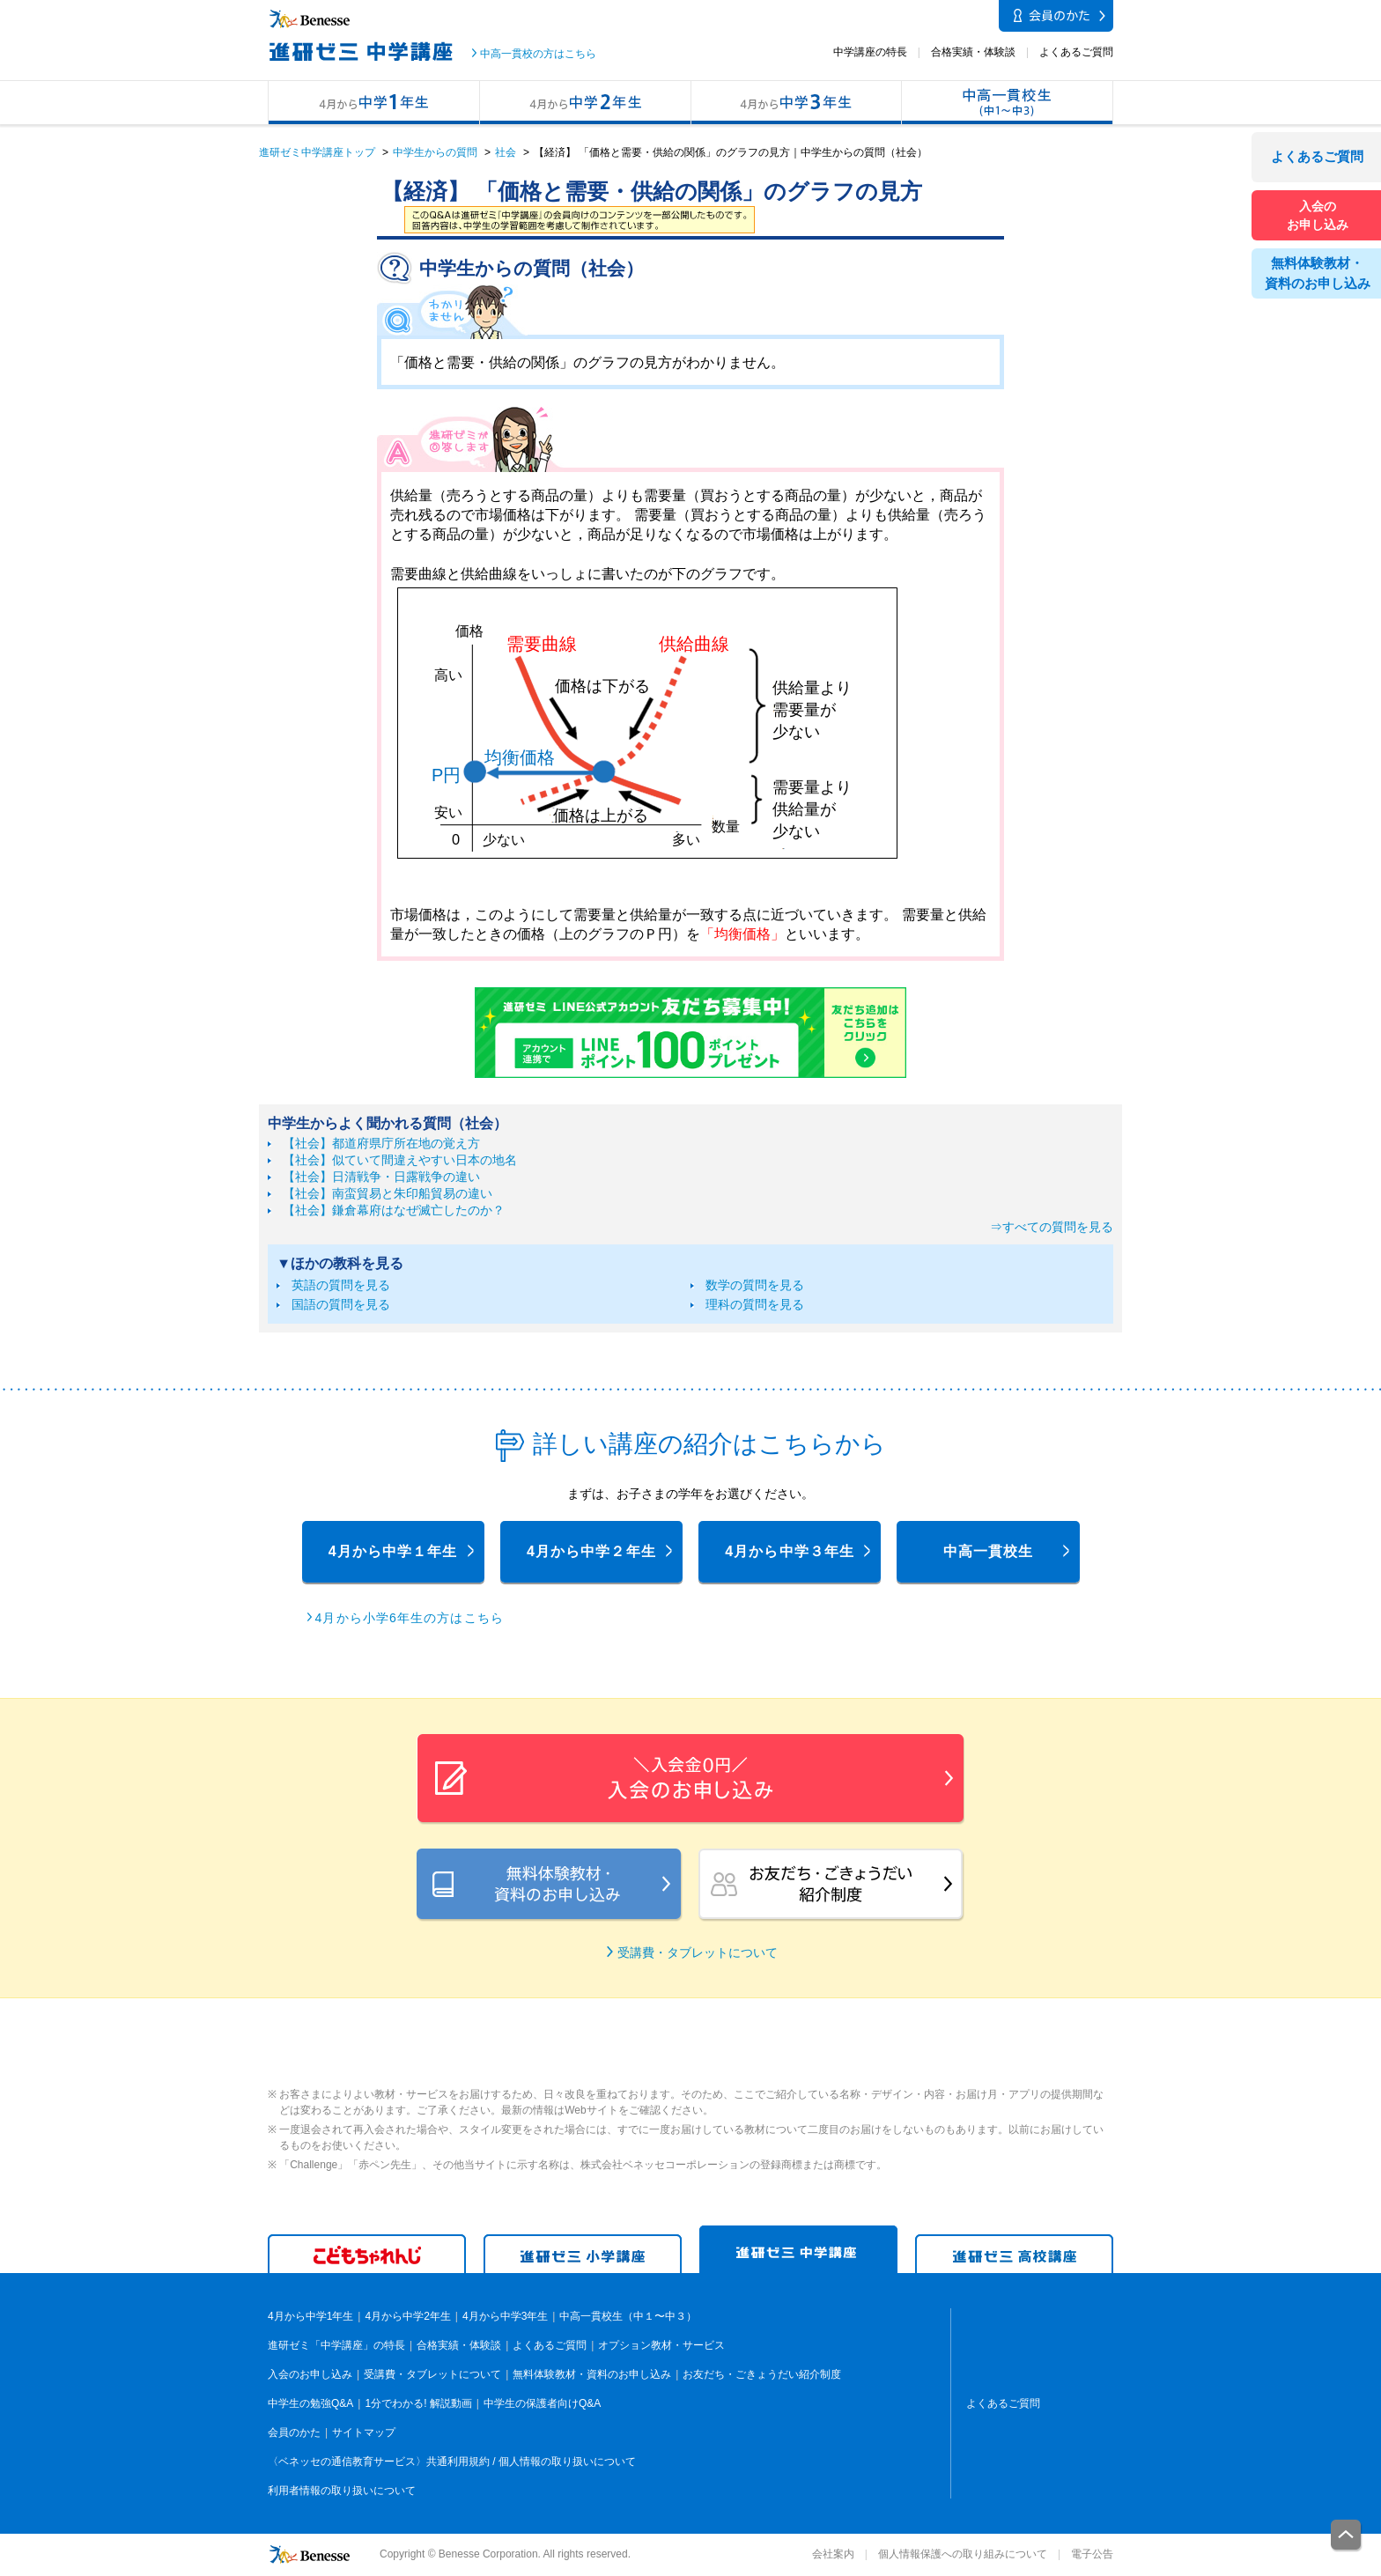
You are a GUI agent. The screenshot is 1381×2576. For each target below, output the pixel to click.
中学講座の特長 (870, 52)
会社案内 (833, 2554)
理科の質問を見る (754, 1304)
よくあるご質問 (1076, 52)
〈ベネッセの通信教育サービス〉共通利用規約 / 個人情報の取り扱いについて (452, 2461)
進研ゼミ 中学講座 (798, 2249)
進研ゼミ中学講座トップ (317, 152)
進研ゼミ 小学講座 (583, 2253)
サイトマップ (363, 2432)
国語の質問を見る (341, 1304)
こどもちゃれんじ (367, 2253)
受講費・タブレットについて (697, 1952)
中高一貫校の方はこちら (538, 54)
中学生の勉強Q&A (310, 2403)
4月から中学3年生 (796, 102)
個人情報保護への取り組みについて (962, 2554)
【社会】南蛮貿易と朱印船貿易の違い (387, 1193)
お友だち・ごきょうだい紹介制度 (762, 2374)
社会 (505, 152)
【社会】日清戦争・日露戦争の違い (381, 1177)
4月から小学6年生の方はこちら (409, 1618)
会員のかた (294, 2432)
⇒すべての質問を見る (1051, 1227)
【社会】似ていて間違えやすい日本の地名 (400, 1160)
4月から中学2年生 (584, 102)
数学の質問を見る (754, 1285)
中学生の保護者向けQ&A (542, 2403)
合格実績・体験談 (973, 52)
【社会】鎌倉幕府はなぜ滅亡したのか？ (394, 1210)
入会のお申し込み (310, 2374)
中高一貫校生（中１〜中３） (1007, 102)
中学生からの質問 (435, 152)
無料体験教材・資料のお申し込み (592, 2374)
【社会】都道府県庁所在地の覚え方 (381, 1143)
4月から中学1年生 (373, 102)
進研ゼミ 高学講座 (1014, 2253)
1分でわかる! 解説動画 (418, 2403)
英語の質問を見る (341, 1285)
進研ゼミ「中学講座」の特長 (336, 2345)
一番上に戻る (1347, 2536)
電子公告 (1092, 2554)
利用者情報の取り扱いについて (342, 2490)
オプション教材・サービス (661, 2345)
